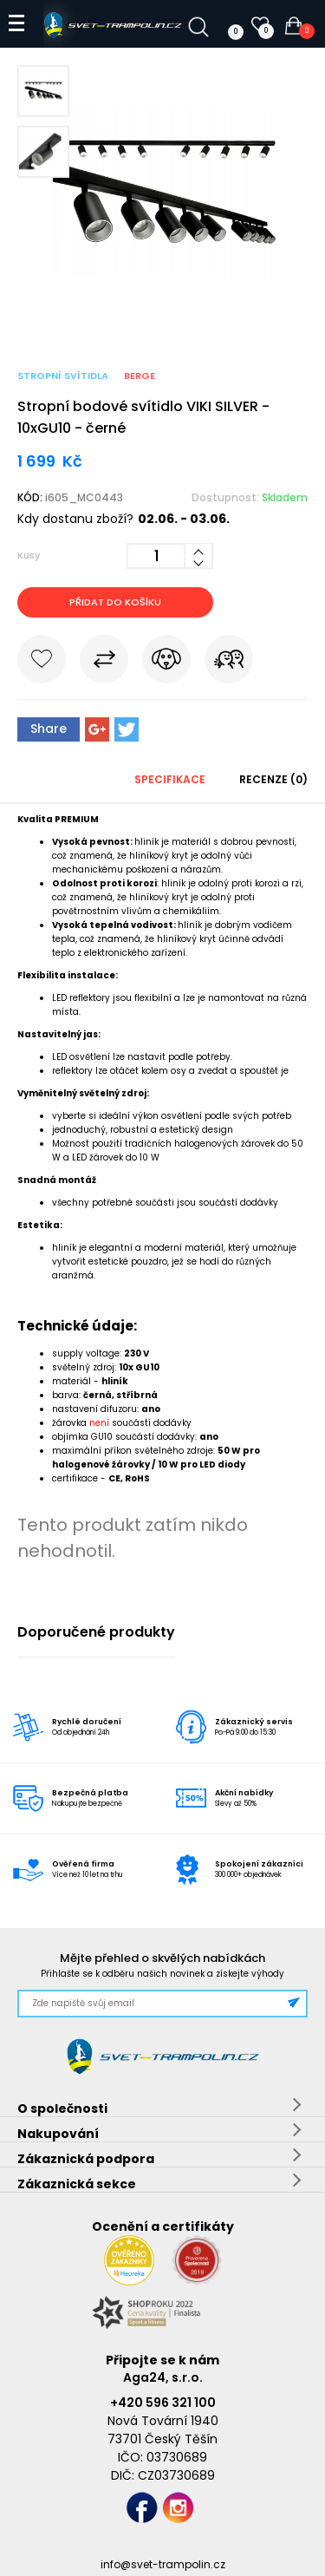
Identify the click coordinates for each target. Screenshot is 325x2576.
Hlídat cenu (166, 662)
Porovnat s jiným (104, 662)
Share (48, 728)
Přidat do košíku (115, 602)
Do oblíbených (41, 662)
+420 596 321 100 (163, 2402)
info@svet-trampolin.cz (163, 2564)
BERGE (139, 375)
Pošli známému (229, 662)
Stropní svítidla (62, 375)
